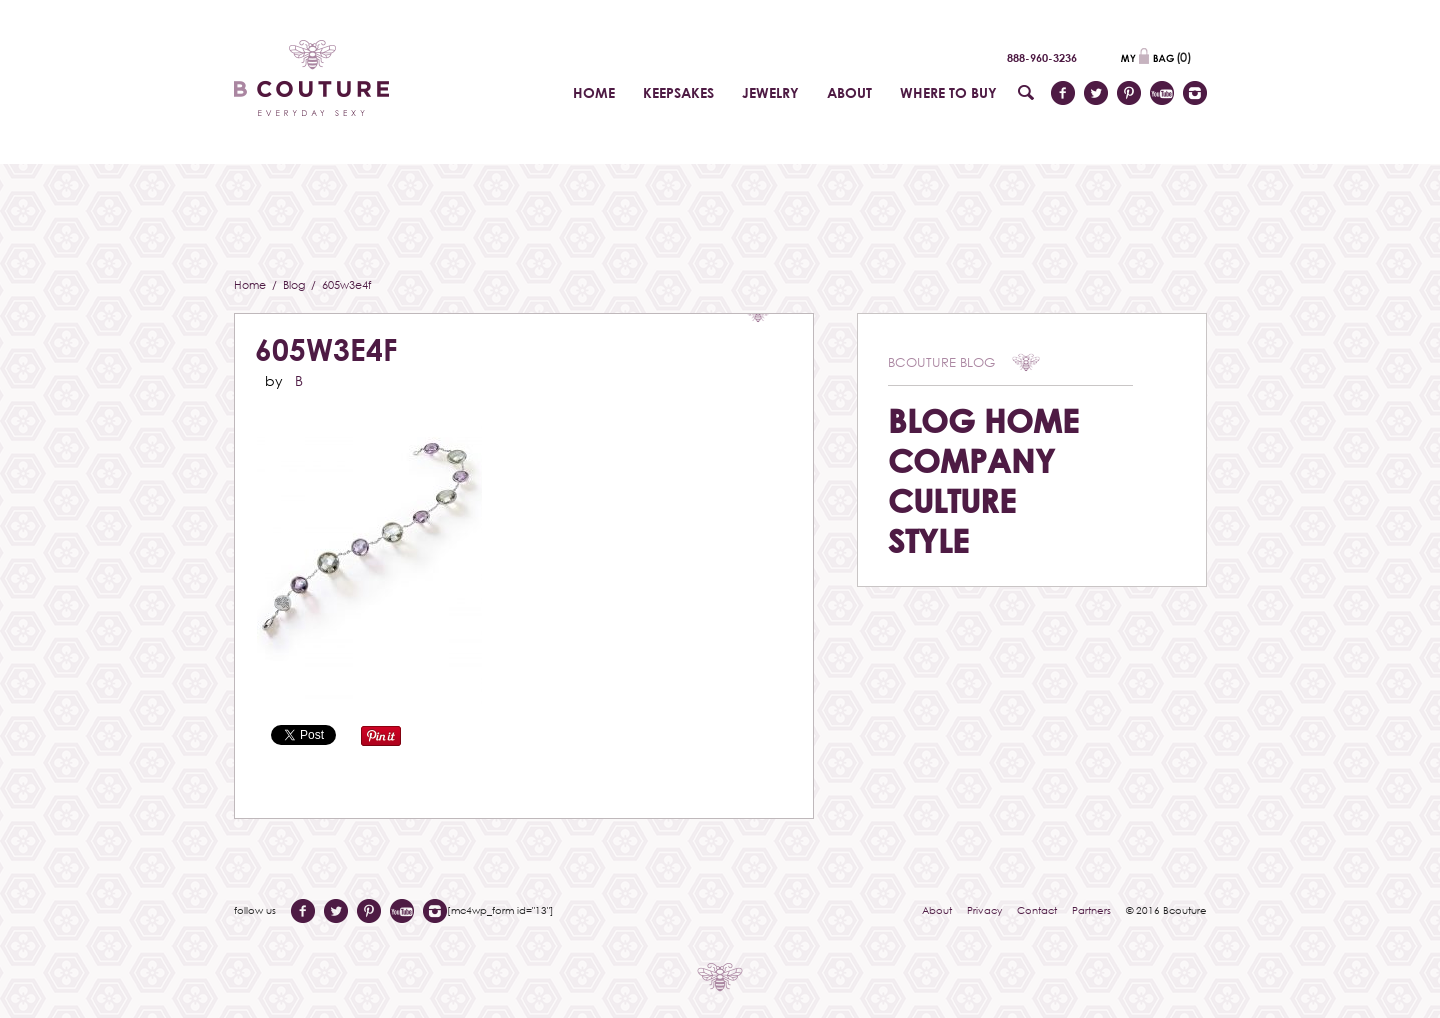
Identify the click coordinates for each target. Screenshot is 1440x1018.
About (937, 910)
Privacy (984, 910)
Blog (295, 284)
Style (928, 540)
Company (971, 460)
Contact (1037, 910)
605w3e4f (326, 349)
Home (251, 284)
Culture (952, 500)
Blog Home (983, 420)
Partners (1091, 910)
